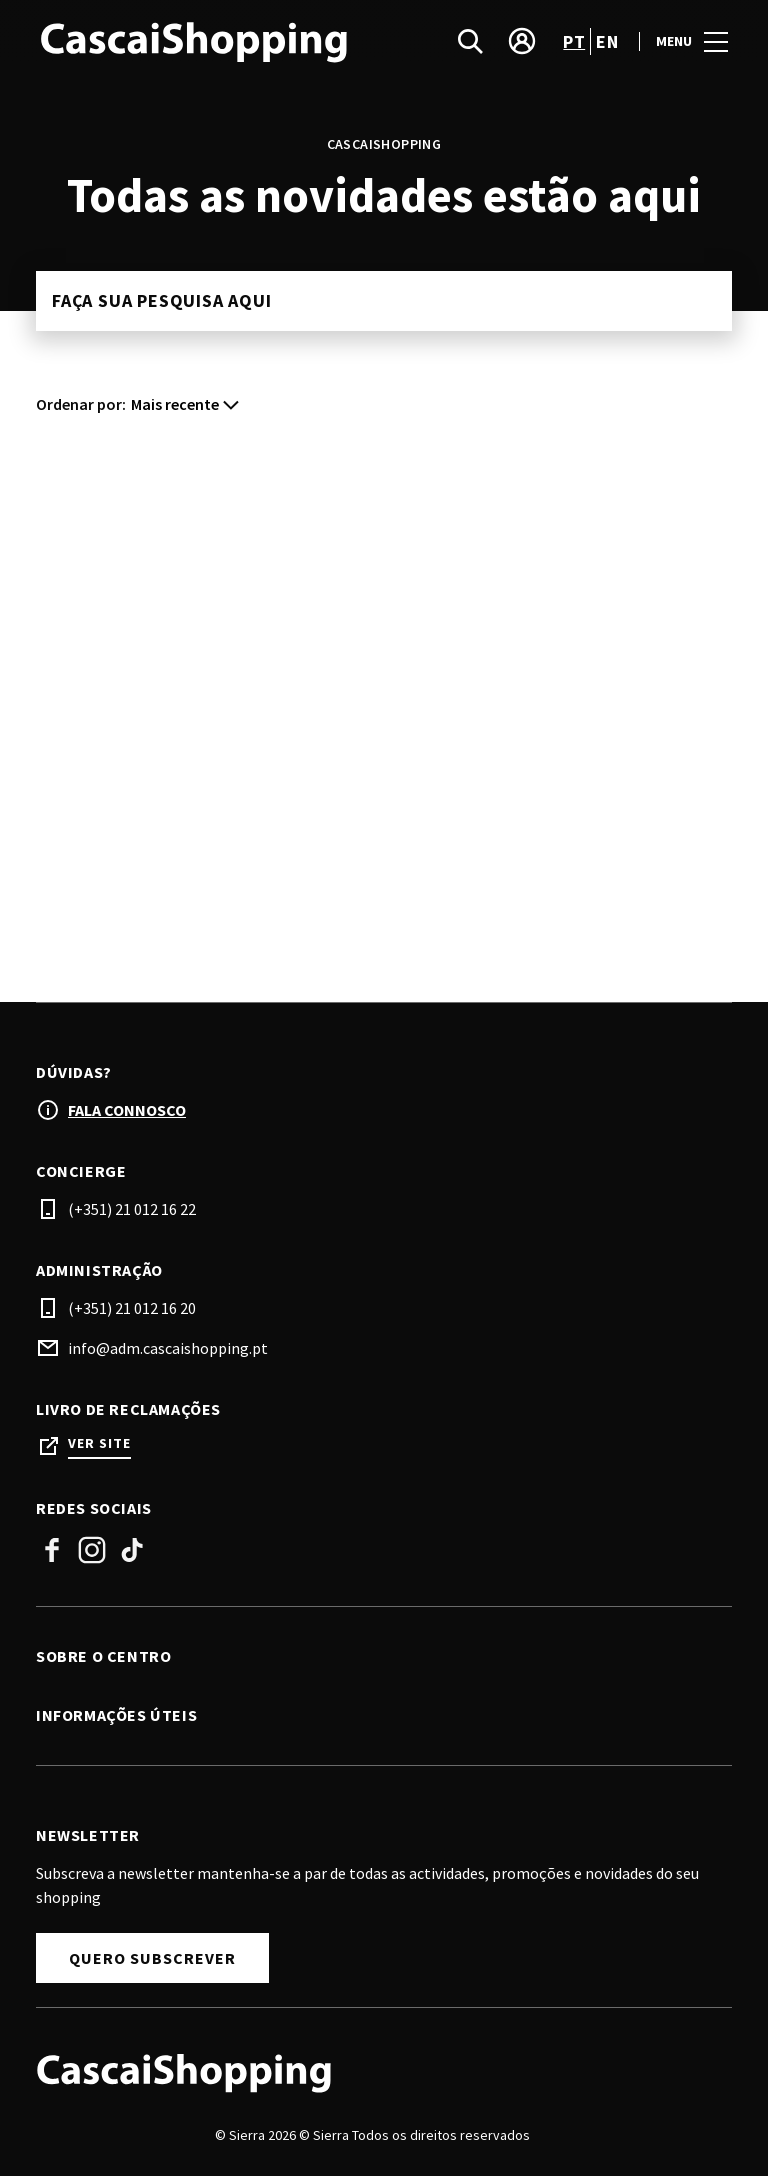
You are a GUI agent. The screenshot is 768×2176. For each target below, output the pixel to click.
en (607, 41)
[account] (522, 41)
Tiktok (132, 1550)
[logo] (212, 41)
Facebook (52, 1550)
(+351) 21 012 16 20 (132, 1308)
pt (574, 41)
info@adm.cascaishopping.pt (168, 1348)
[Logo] (372, 2072)
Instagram (92, 1550)
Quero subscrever (152, 1958)
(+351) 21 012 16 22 (132, 1209)
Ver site (99, 1443)
